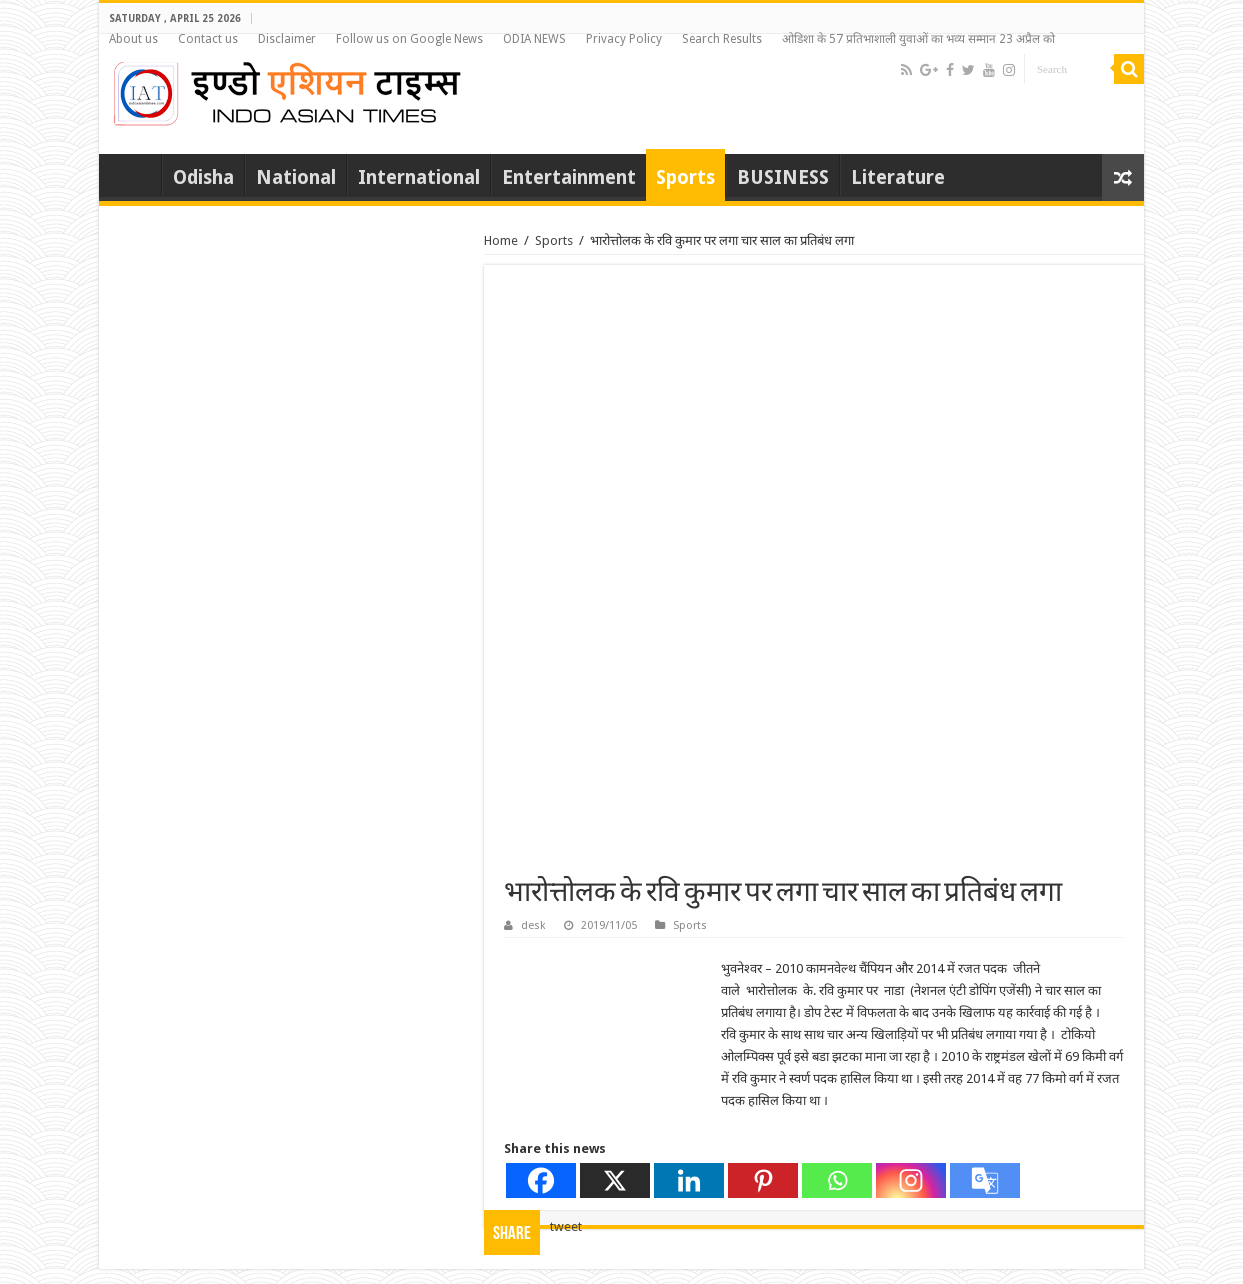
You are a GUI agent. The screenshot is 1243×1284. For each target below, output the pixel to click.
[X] (615, 1180)
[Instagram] (911, 1180)
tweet (566, 1226)
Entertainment (569, 177)
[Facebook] (541, 1180)
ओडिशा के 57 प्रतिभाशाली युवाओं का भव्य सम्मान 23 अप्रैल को (918, 39)
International (419, 177)
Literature (898, 177)
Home (135, 175)
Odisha (203, 177)
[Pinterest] (763, 1180)
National (296, 177)
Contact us (208, 39)
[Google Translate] (985, 1180)
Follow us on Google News (409, 39)
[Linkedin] (689, 1180)
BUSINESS (783, 177)
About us (133, 39)
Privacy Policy (624, 39)
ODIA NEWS (534, 39)
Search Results (722, 39)
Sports (685, 177)
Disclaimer (287, 39)
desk (533, 925)
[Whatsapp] (837, 1180)
